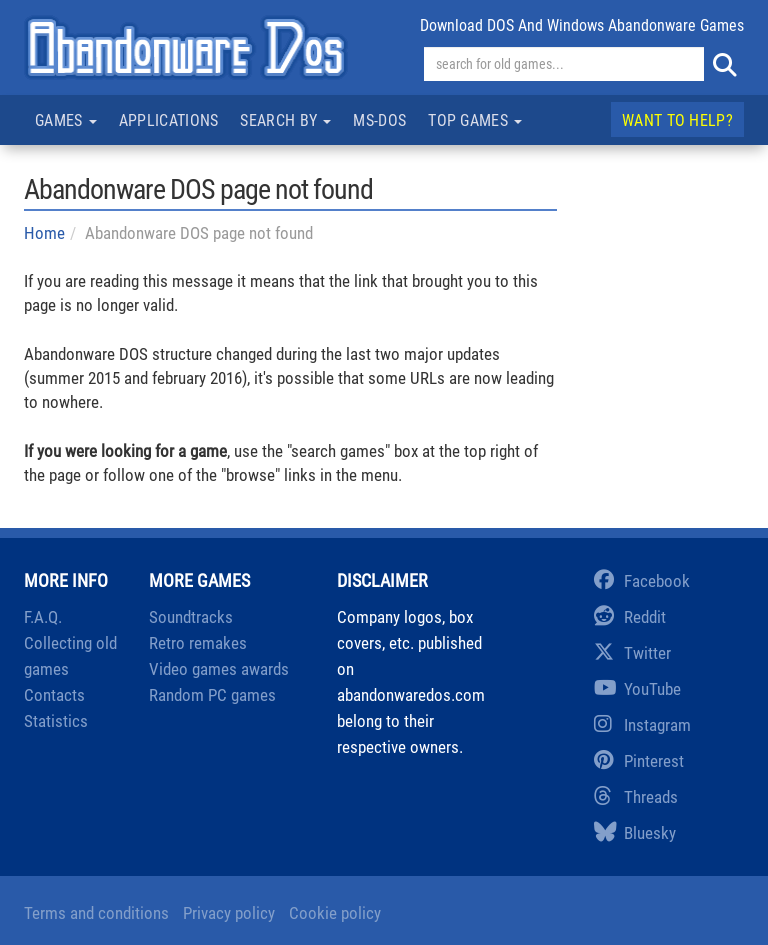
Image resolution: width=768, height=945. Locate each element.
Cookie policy (335, 913)
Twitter (632, 653)
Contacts (54, 695)
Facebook (642, 581)
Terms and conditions (96, 913)
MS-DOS (379, 120)
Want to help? (677, 120)
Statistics (56, 721)
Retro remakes (198, 643)
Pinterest (639, 761)
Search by (285, 120)
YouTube (637, 689)
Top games (475, 120)
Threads (636, 797)
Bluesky (635, 833)
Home (44, 233)
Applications (169, 120)
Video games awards (219, 669)
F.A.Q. (43, 617)
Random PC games (212, 695)
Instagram (642, 725)
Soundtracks (191, 617)
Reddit (630, 617)
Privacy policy (229, 913)
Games (66, 120)
